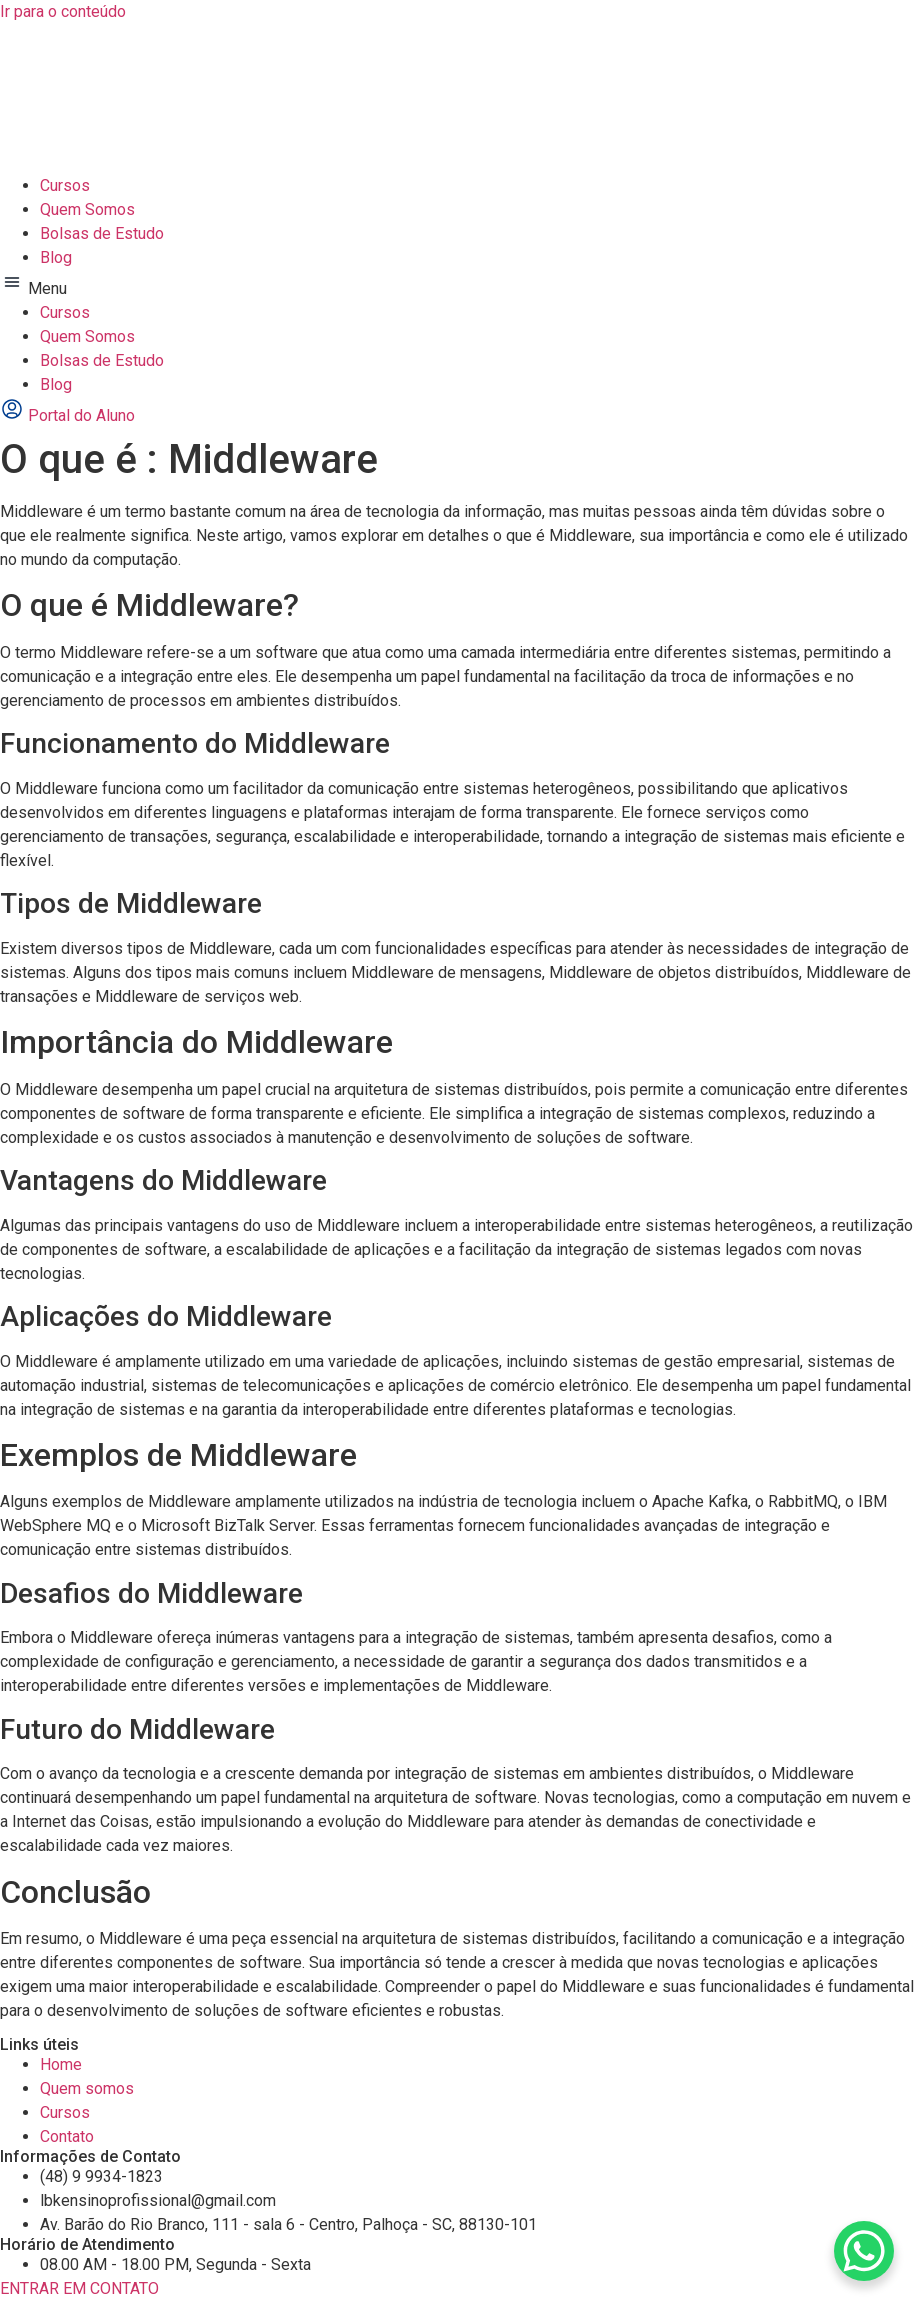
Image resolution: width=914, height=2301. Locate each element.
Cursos (65, 185)
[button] (457, 285)
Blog (56, 257)
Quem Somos (87, 209)
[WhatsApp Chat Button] (864, 2251)
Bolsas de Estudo (102, 233)
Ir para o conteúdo (63, 11)
